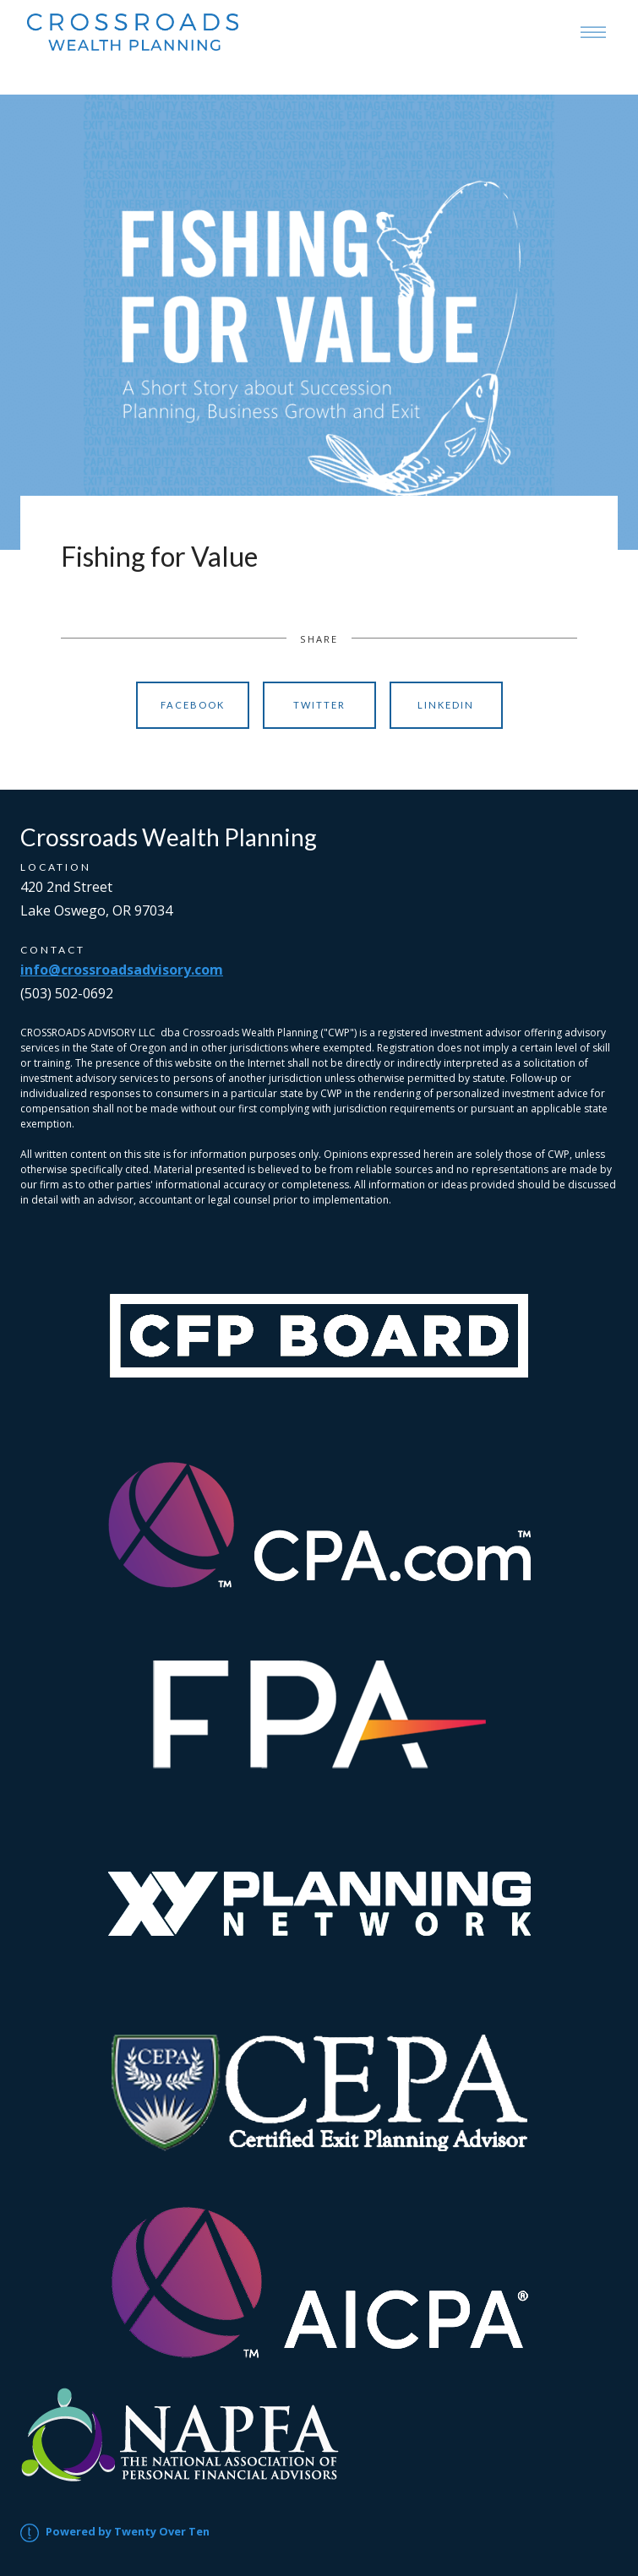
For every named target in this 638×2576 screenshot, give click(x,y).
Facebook (193, 704)
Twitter (319, 704)
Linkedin (445, 704)
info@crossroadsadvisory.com (121, 969)
